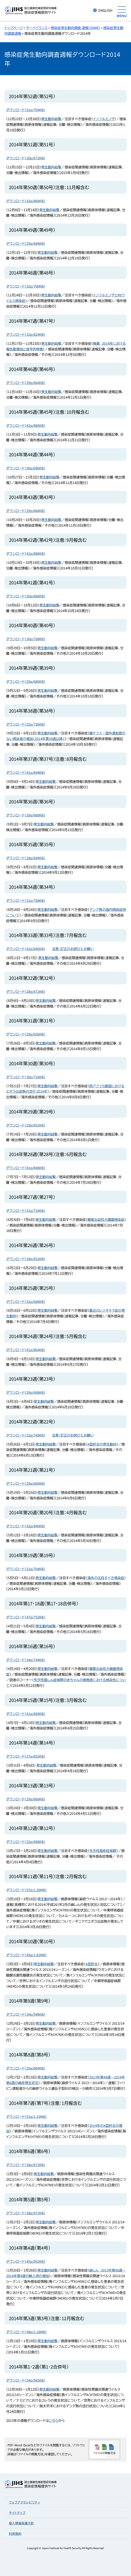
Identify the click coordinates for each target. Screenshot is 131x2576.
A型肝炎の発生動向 (102, 1444)
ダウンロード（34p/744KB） (25, 1659)
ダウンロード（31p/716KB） (25, 1210)
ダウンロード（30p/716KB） (25, 1076)
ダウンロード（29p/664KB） (25, 382)
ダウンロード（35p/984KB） (25, 2068)
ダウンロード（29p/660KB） (25, 1483)
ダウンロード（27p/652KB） (25, 1756)
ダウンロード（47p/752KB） (25, 1616)
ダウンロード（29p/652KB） (25, 1125)
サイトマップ (17, 2512)
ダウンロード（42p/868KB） (25, 200)
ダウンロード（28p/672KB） (25, 991)
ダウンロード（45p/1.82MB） (26, 1954)
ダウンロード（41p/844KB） (25, 772)
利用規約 (15, 2533)
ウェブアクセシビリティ (24, 2502)
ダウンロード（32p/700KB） (25, 286)
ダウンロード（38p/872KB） (25, 2164)
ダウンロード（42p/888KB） (25, 553)
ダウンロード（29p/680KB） (25, 681)
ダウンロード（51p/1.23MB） (26, 2116)
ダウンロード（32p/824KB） (25, 334)
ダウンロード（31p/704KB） (25, 109)
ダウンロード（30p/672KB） (25, 157)
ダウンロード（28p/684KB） (25, 857)
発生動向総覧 (48, 866)
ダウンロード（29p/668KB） (25, 1392)
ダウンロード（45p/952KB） (25, 2261)
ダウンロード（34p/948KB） (25, 2014)
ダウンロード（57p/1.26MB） (26, 1889)
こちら (53, 2420)
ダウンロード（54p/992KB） (25, 2380)
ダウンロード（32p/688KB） (25, 1301)
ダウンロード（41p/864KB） (25, 1349)
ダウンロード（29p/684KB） (25, 243)
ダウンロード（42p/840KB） (25, 948)
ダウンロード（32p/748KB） (25, 1435)
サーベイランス (37, 27)
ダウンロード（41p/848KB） (25, 1167)
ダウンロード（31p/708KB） (25, 900)
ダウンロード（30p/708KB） (25, 638)
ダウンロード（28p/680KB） (25, 815)
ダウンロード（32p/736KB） (25, 724)
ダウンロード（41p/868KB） (25, 1713)
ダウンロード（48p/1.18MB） (26, 2331)
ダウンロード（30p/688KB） (25, 596)
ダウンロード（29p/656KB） (25, 1034)
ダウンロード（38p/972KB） (25, 2212)
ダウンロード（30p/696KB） (25, 468)
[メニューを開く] (122, 11)
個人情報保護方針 (21, 2523)
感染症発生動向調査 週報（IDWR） (75, 27)
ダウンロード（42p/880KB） (25, 425)
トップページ (13, 27)
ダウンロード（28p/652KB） (25, 1258)
